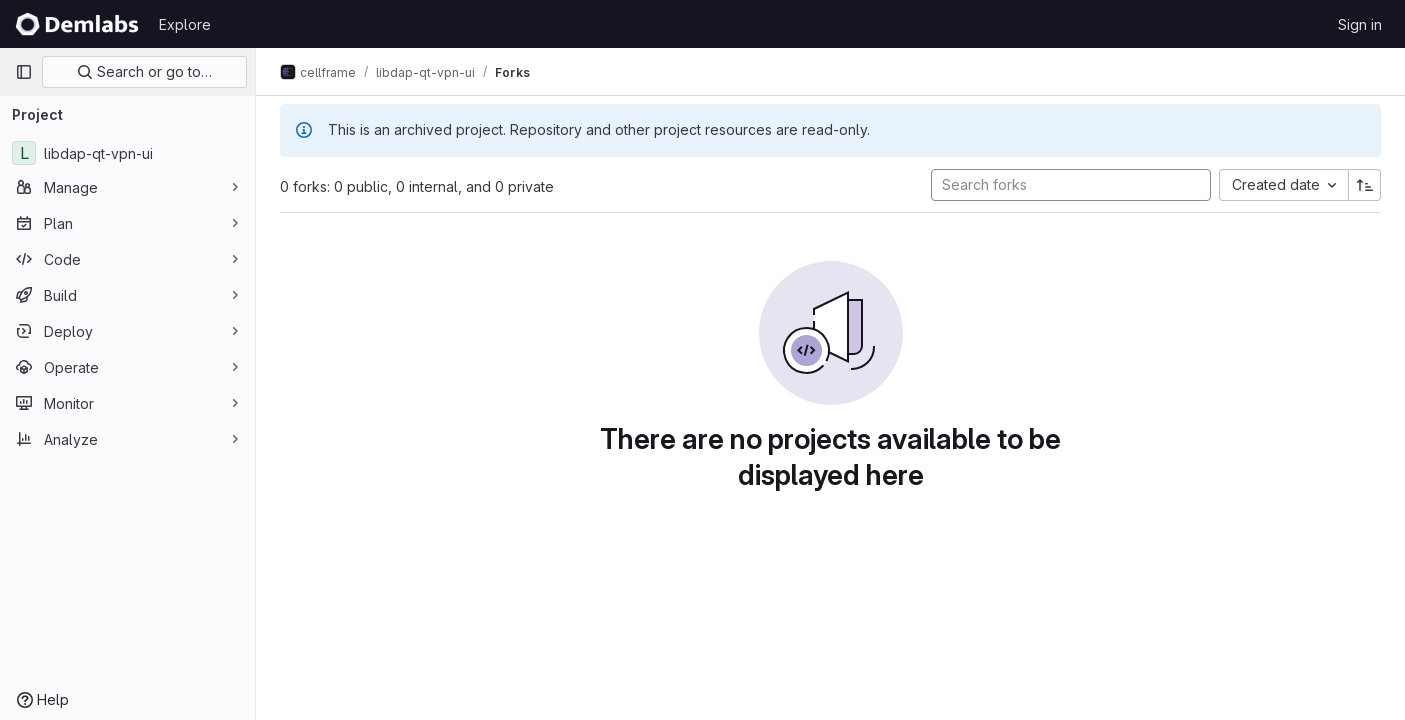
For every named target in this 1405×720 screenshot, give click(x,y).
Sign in (1360, 24)
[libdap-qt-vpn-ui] (127, 153)
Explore (185, 24)
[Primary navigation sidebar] (24, 72)
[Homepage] (77, 24)
